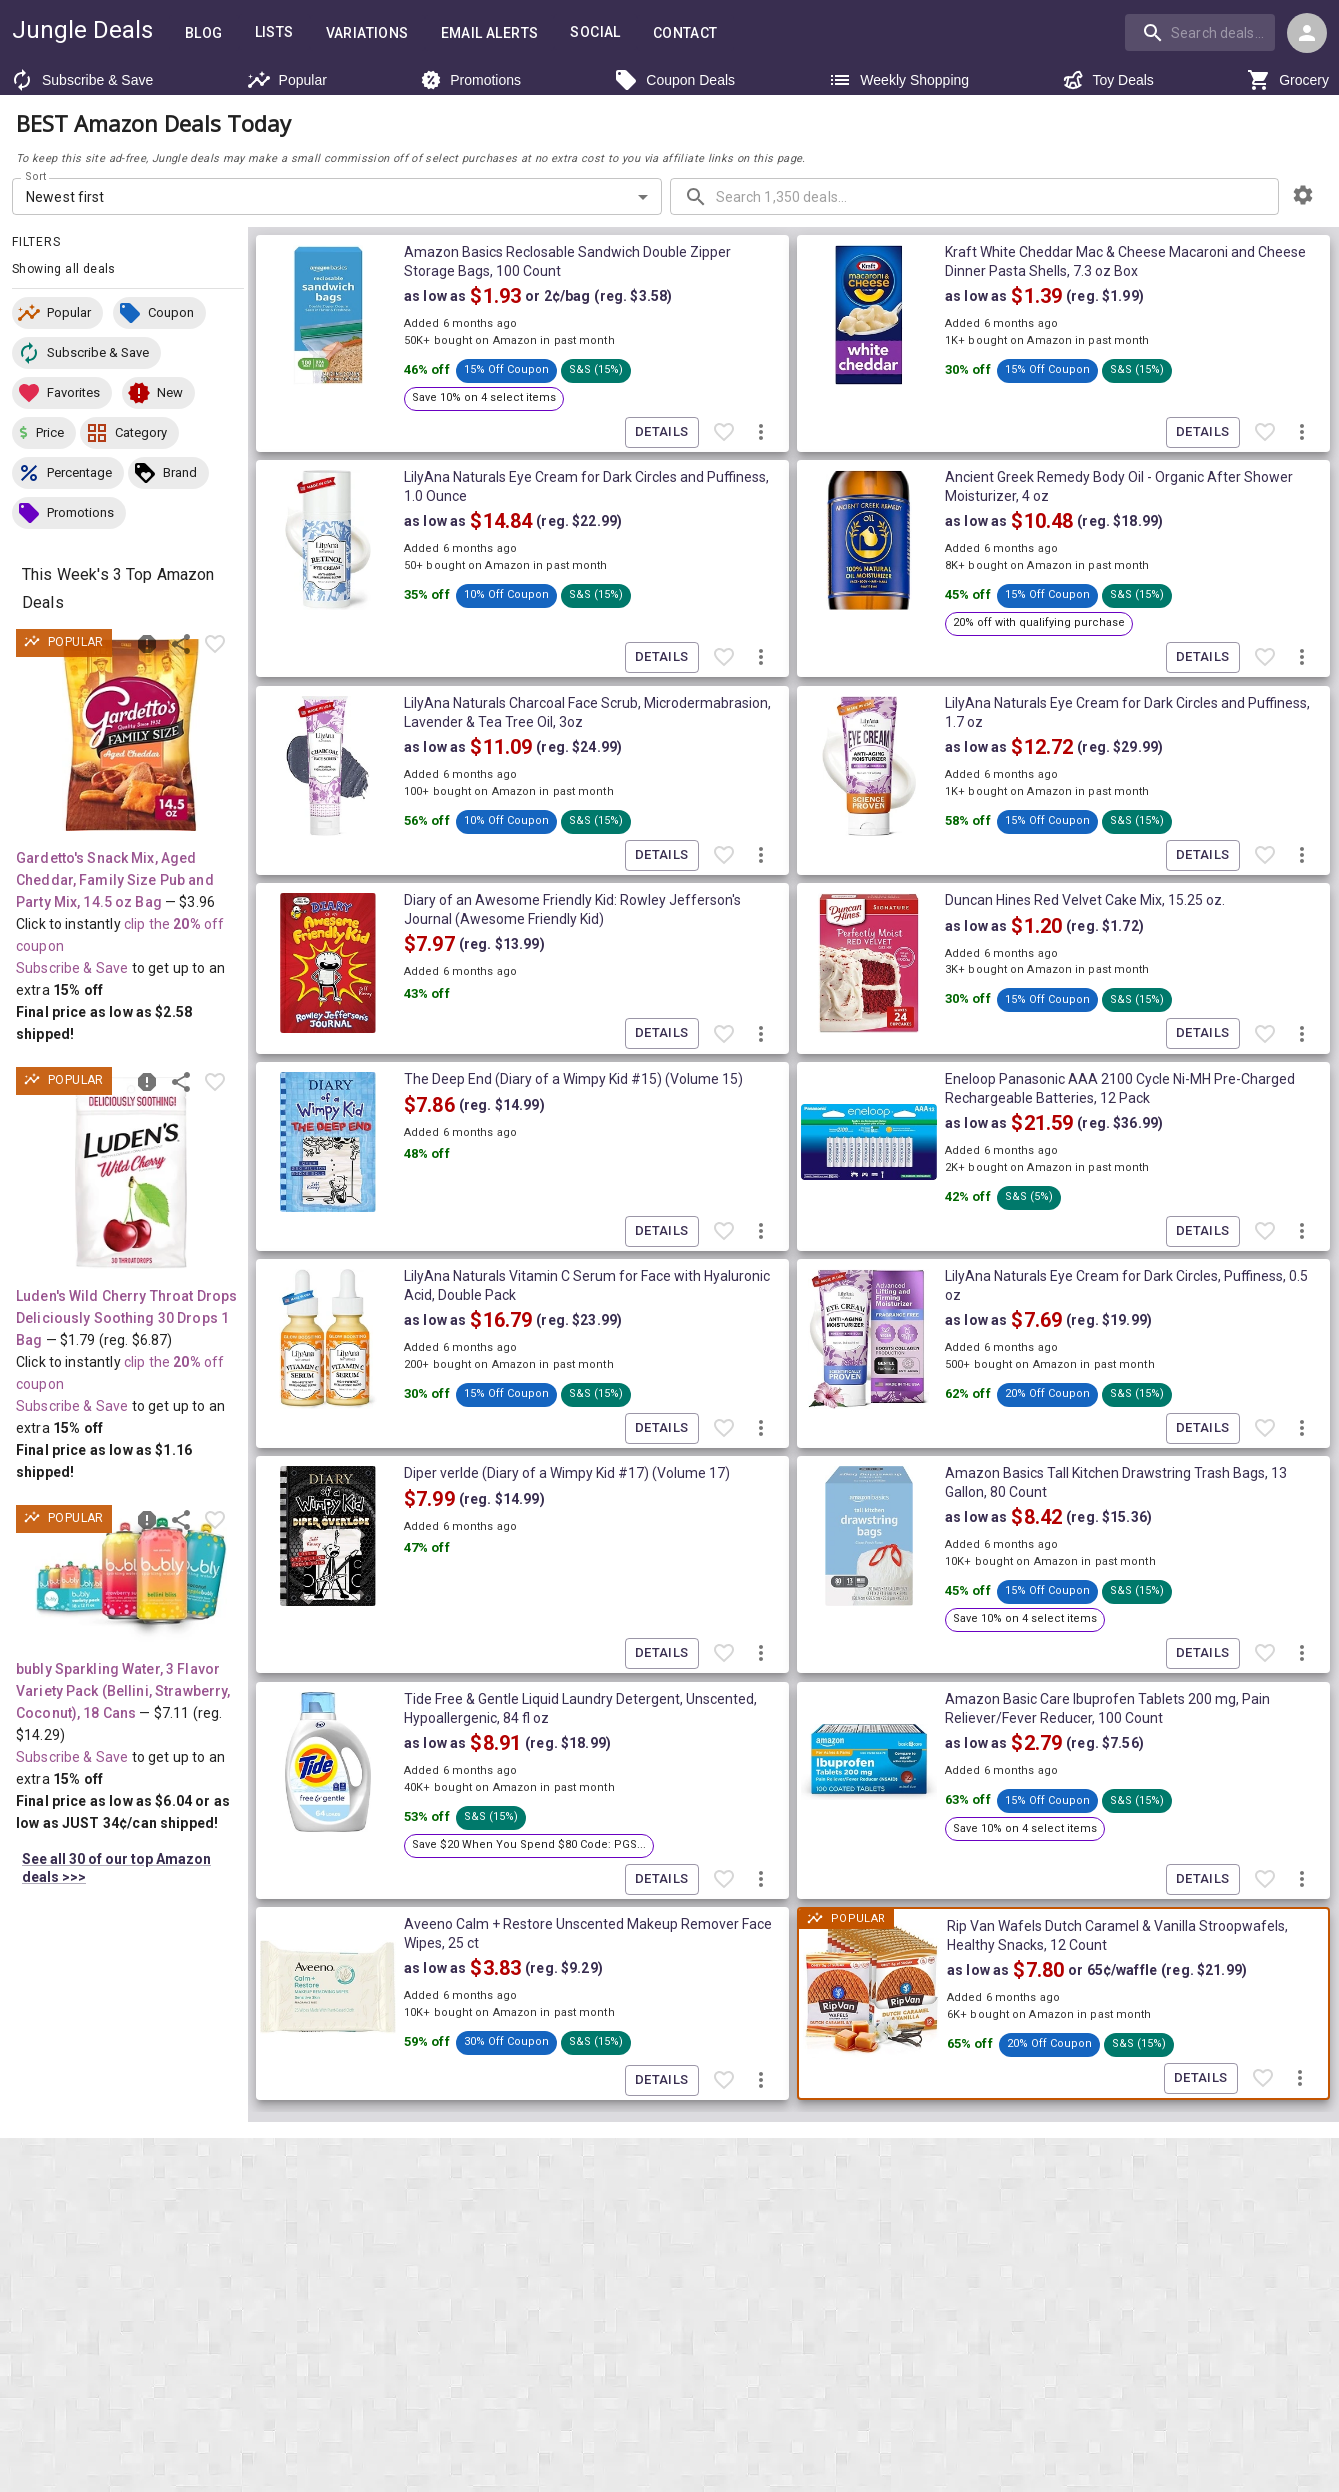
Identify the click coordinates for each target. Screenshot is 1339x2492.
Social (595, 32)
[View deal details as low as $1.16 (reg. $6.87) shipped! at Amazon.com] (131, 1173)
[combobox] (1202, 32)
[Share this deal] (181, 644)
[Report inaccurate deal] (147, 644)
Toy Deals (1107, 80)
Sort (36, 177)
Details (662, 432)
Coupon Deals (674, 80)
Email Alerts (490, 33)
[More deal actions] (761, 432)
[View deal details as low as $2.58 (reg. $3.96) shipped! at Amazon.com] (131, 735)
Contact (685, 33)
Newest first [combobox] (65, 197)
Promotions (470, 80)
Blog (204, 33)
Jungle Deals (82, 30)
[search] (1200, 32)
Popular (287, 80)
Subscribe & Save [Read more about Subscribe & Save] (72, 968)
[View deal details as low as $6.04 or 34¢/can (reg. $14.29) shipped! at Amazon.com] (131, 1578)
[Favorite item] (215, 644)
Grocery (1288, 80)
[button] (57, 313)
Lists (274, 32)
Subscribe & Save (81, 80)
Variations (367, 33)
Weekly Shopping (898, 80)
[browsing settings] (1303, 195)
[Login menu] (1307, 33)
